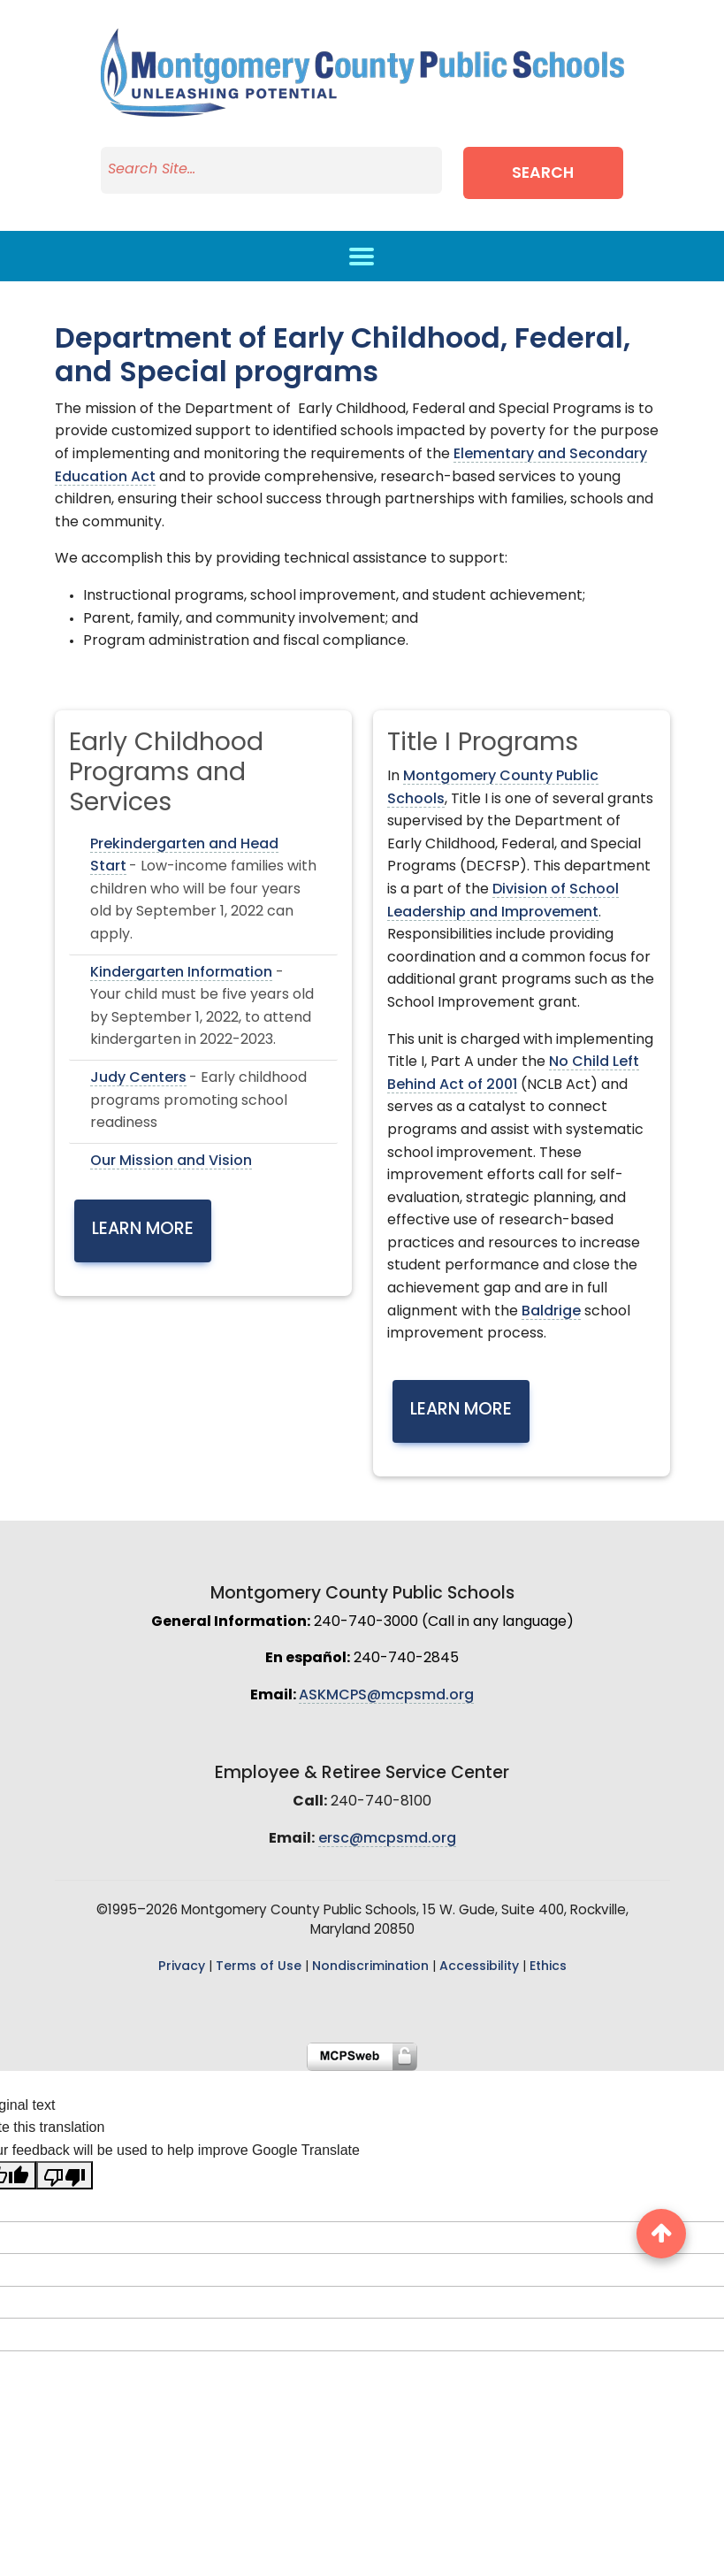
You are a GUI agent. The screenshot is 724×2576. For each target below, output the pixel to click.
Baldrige (551, 1312)
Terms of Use (258, 1967)
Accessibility (479, 1967)
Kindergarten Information (181, 973)
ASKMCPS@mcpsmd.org (386, 1696)
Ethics (548, 1967)
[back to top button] (661, 2233)
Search (543, 173)
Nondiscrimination (370, 1967)
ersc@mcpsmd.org (387, 1839)
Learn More (143, 1230)
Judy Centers (138, 1078)
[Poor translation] (64, 2175)
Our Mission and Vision (171, 1161)
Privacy (181, 1967)
